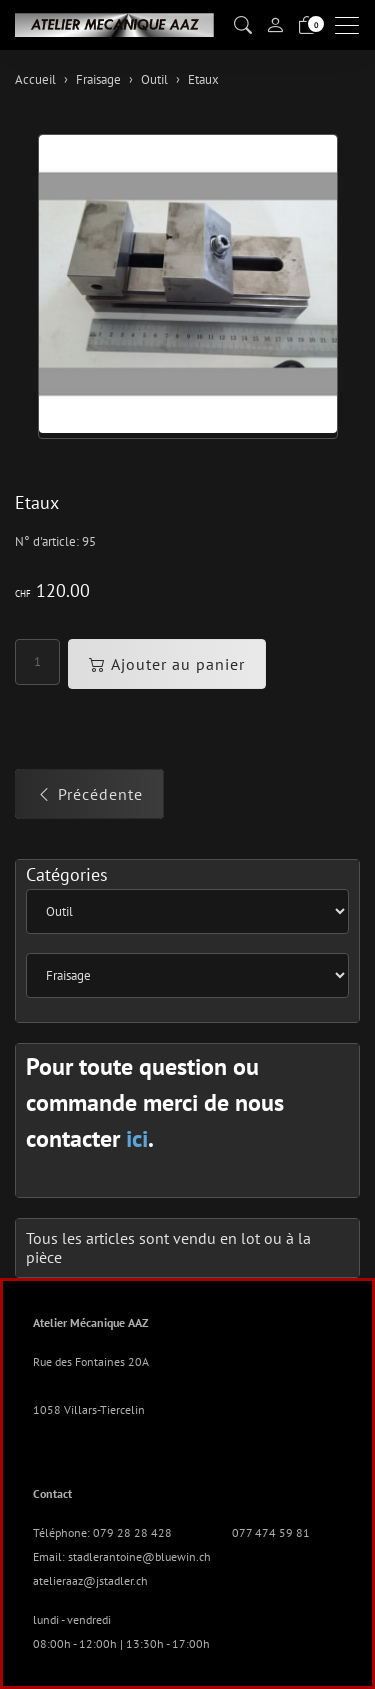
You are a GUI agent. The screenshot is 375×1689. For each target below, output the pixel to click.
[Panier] (307, 25)
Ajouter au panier (167, 664)
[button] (243, 25)
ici (137, 1138)
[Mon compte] (275, 25)
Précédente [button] (89, 794)
